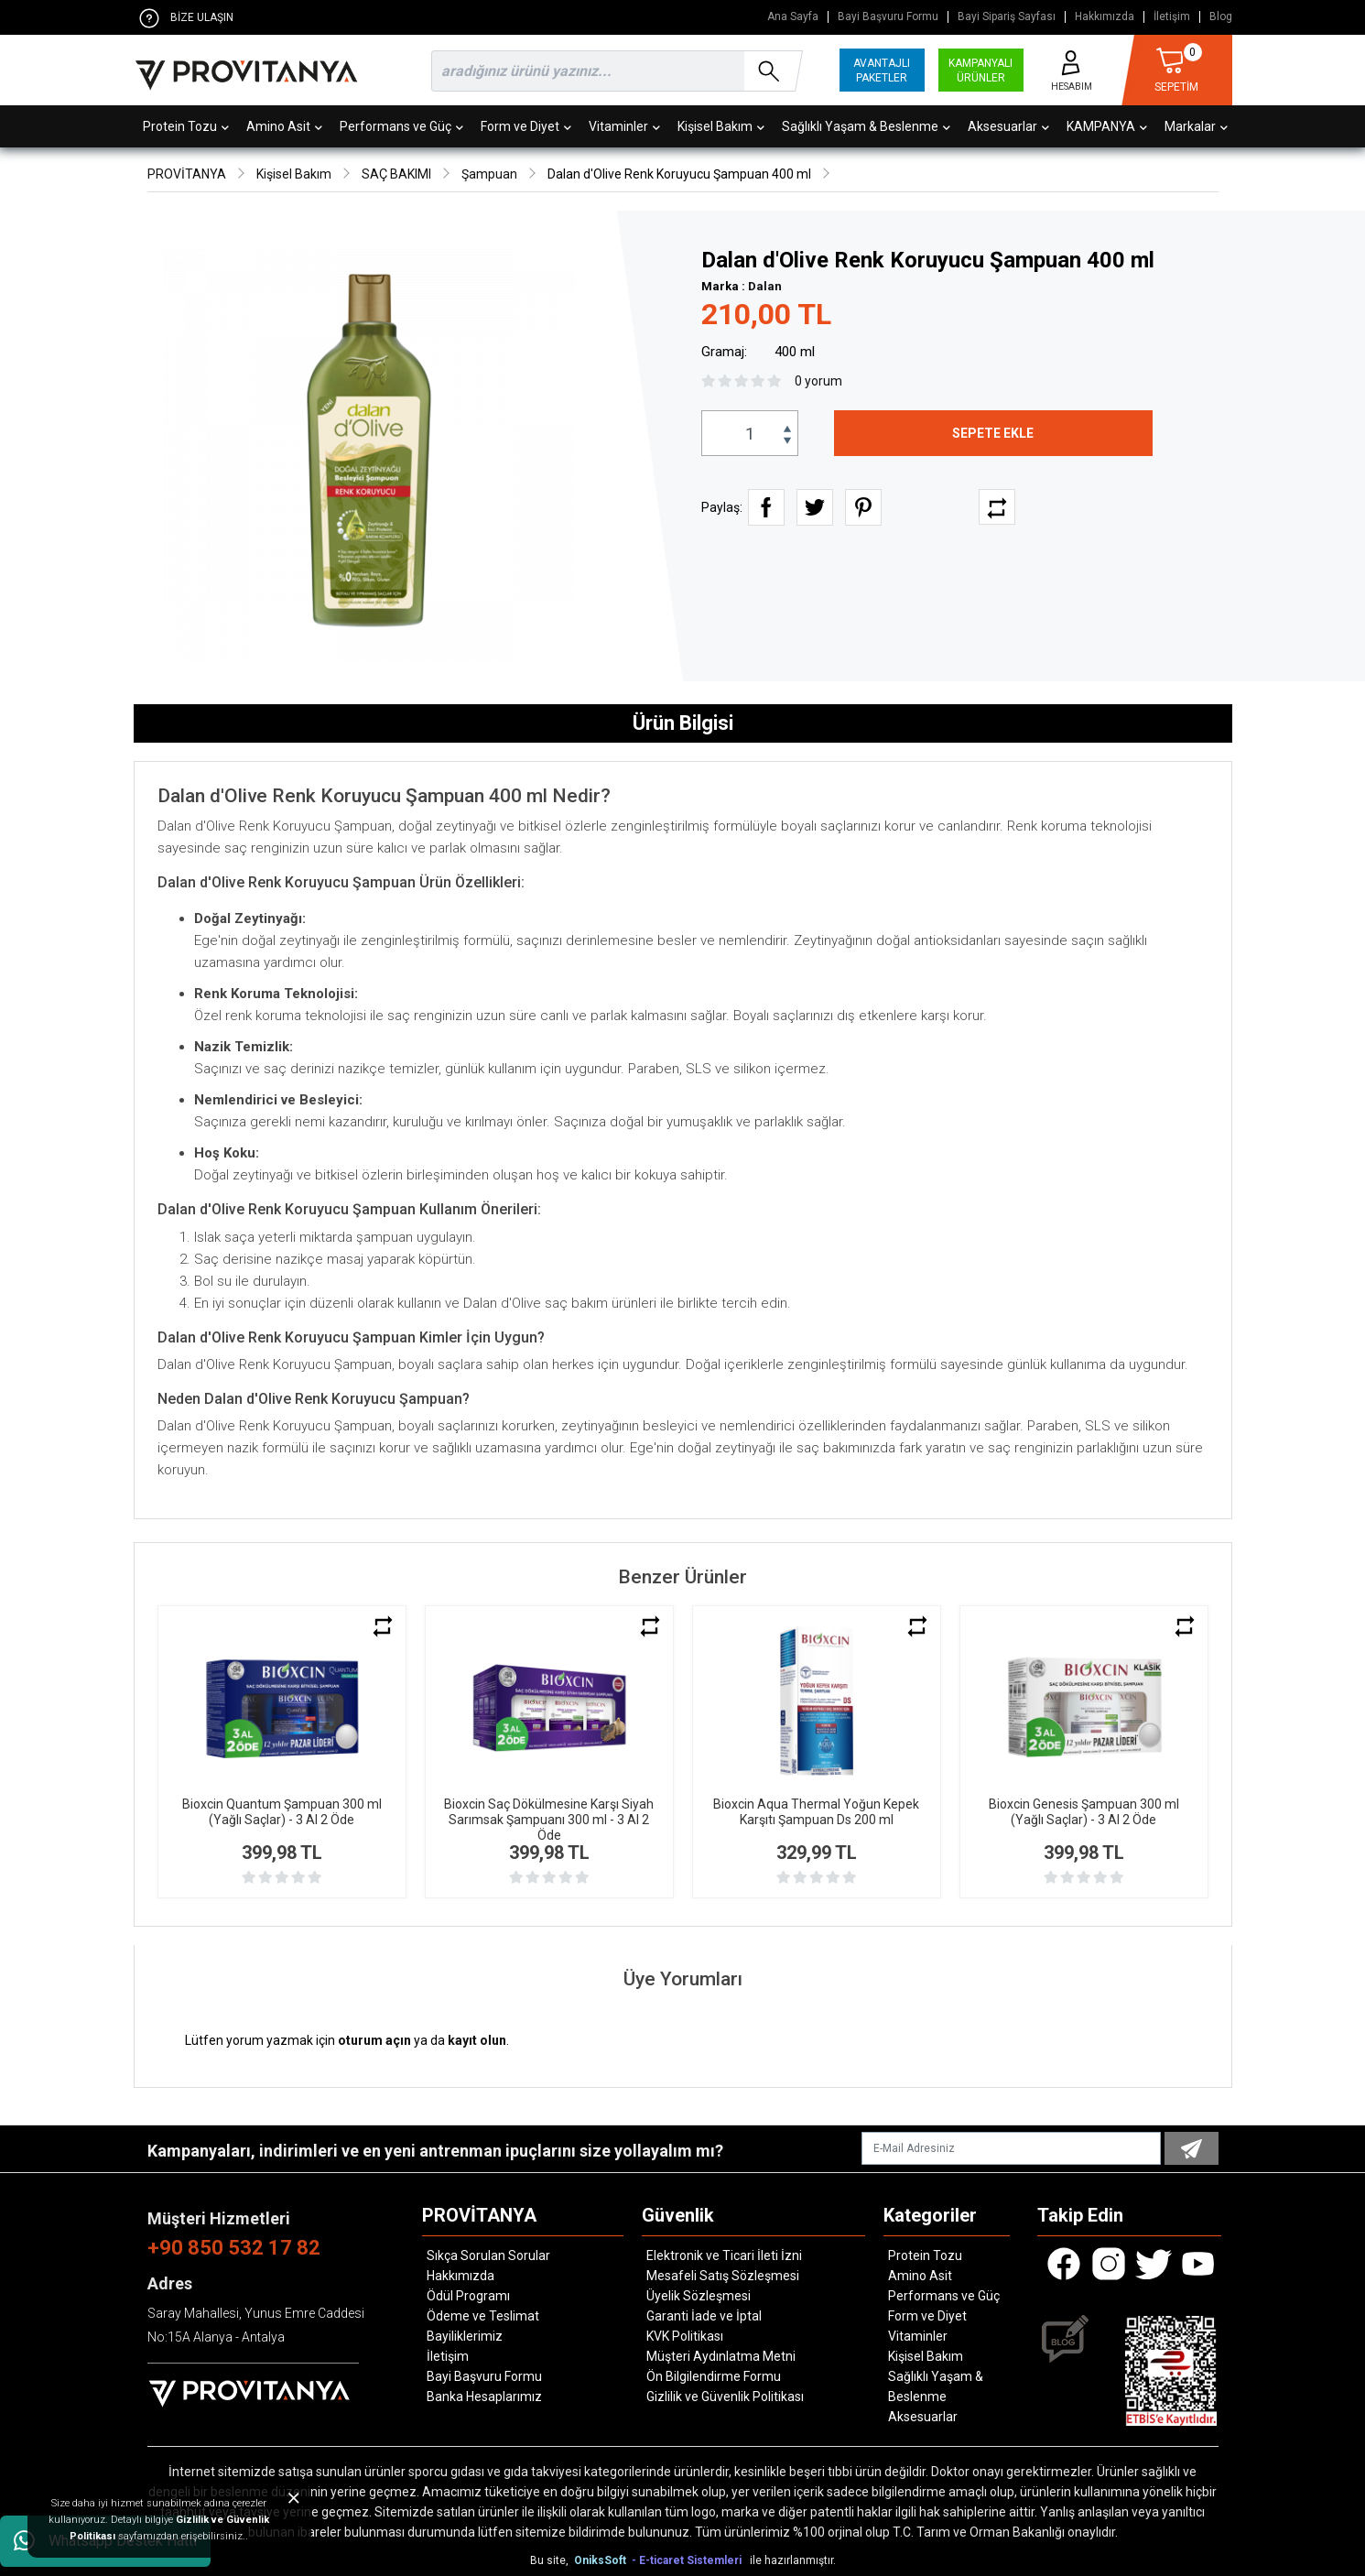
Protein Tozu (186, 126)
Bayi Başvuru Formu (888, 17)
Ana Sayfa (792, 17)
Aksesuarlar (1008, 126)
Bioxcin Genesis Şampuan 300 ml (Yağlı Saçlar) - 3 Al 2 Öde (1084, 1812)
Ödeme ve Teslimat (483, 2316)
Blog (1220, 17)
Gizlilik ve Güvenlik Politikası (725, 2396)
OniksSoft (601, 2560)
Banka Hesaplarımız (484, 2396)
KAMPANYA (1107, 126)
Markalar (1196, 126)
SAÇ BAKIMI (396, 174)
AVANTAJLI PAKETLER (881, 70)
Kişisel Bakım (720, 126)
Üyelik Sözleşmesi (698, 2295)
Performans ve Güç (401, 126)
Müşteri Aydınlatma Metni (721, 2356)
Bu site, (550, 2560)
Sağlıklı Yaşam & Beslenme (866, 126)
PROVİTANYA (186, 174)
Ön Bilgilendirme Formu (713, 2376)
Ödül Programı (468, 2295)
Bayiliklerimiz (465, 2336)
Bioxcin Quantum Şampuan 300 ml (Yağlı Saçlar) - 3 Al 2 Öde (282, 1812)
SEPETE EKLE (993, 433)
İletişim (1172, 17)
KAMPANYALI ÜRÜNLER (980, 70)
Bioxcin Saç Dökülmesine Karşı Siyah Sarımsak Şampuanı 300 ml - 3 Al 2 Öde (549, 1819)
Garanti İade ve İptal (704, 2316)
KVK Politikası (684, 2336)
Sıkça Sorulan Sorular (488, 2255)
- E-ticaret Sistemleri (689, 2560)
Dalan (765, 286)
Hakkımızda (1104, 17)
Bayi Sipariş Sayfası (1007, 17)
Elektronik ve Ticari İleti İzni (724, 2255)
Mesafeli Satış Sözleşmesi (722, 2275)
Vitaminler (624, 126)
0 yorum (818, 381)
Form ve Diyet (526, 126)
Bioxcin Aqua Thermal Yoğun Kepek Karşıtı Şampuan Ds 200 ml (816, 1812)
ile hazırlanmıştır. (793, 2560)
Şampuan (489, 174)
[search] (613, 71)
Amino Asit (284, 126)
